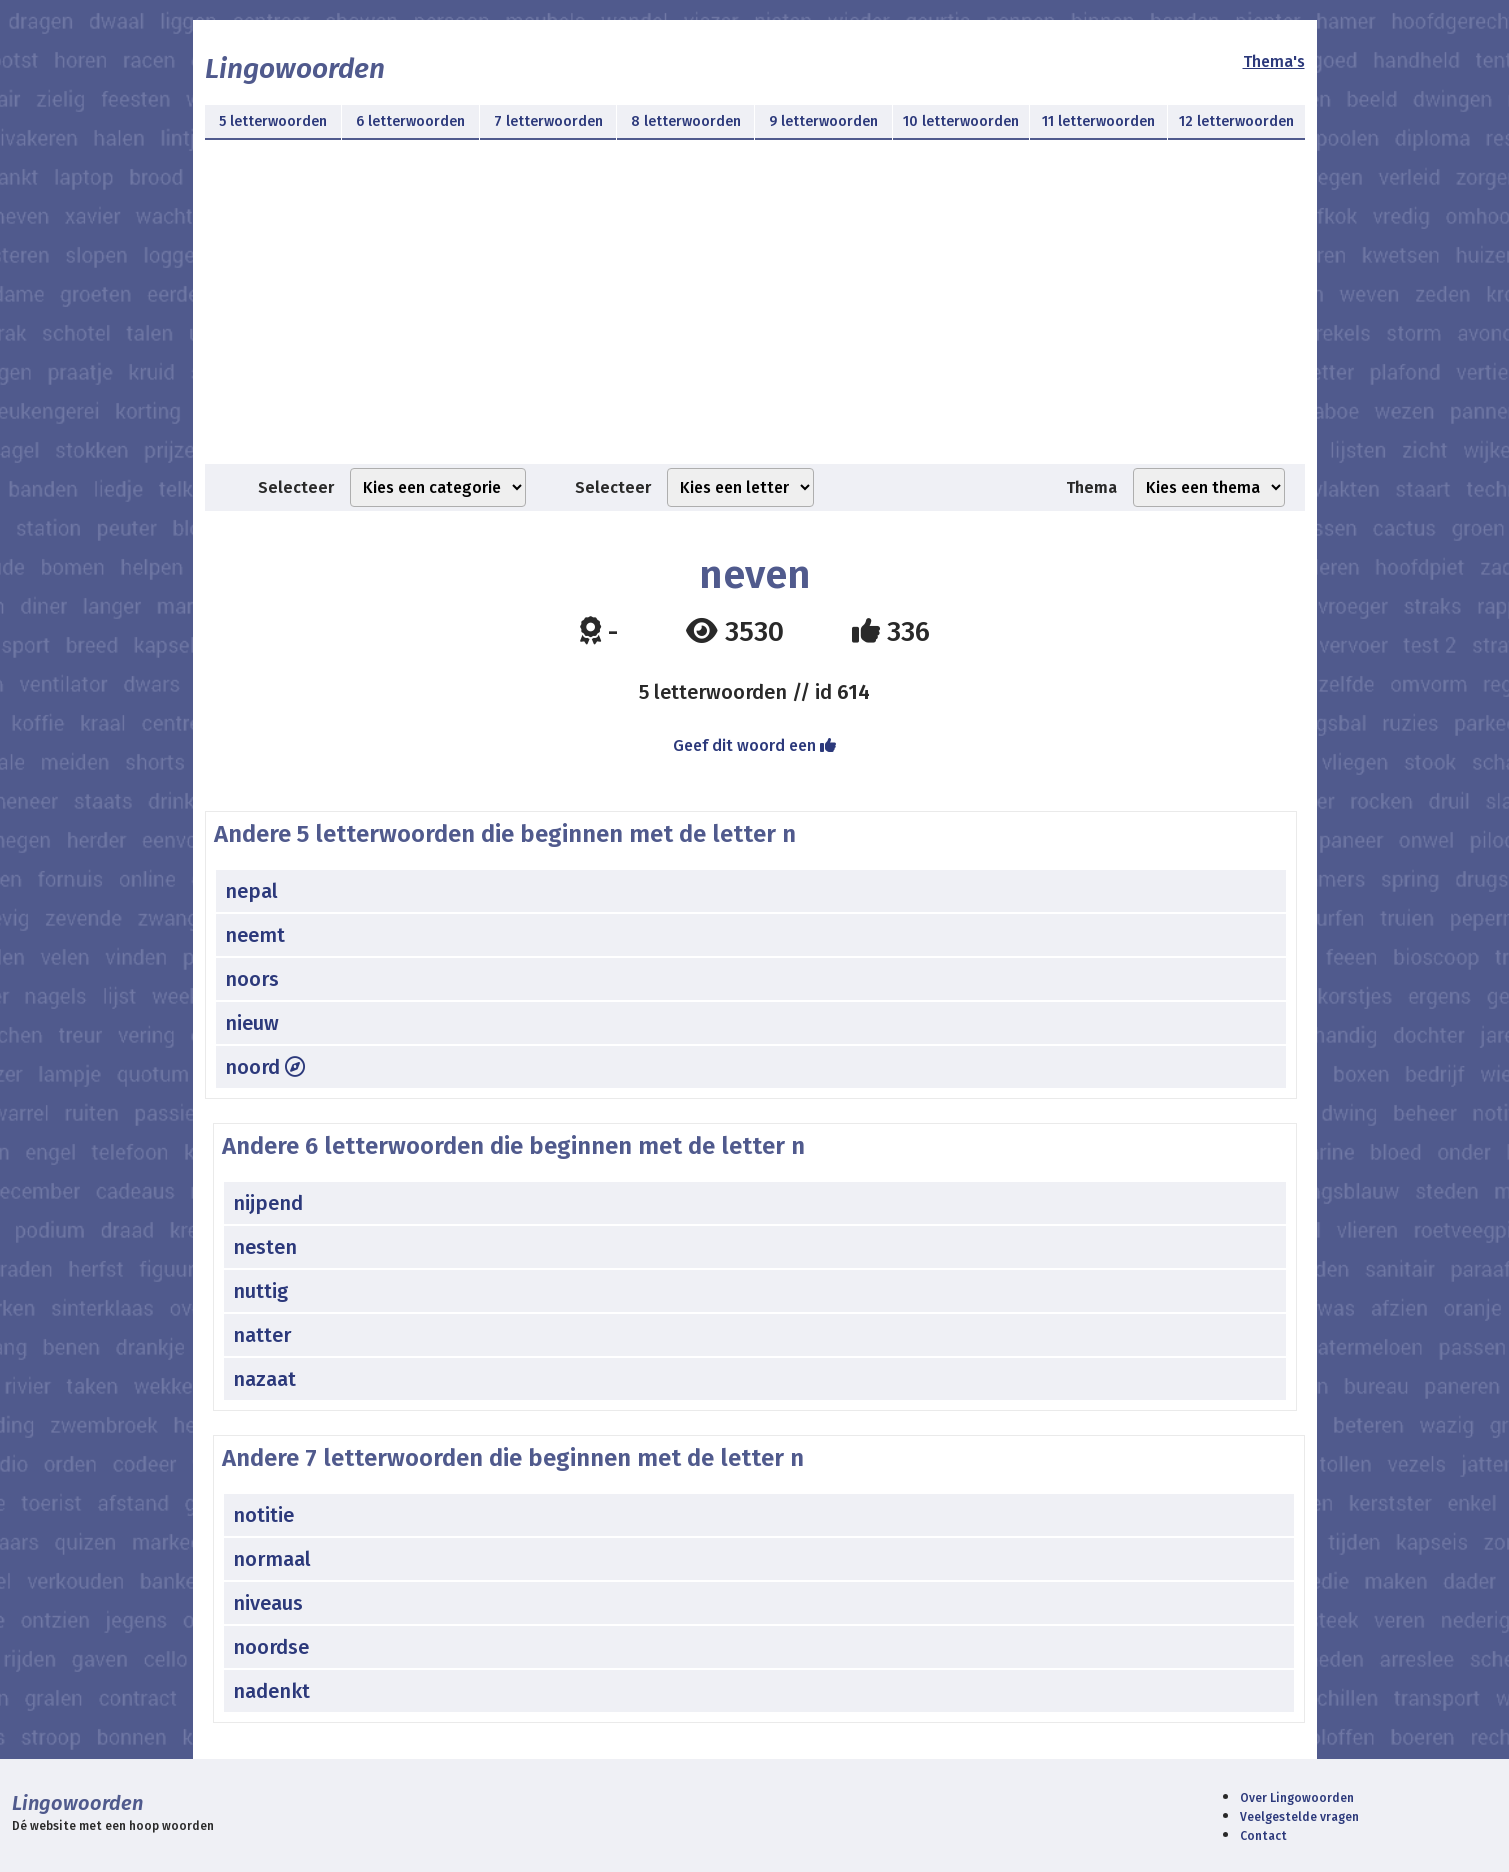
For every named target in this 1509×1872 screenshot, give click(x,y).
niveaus (268, 1603)
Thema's (1274, 61)
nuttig (260, 1291)
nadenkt (271, 1691)
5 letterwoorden (273, 121)
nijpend (268, 1203)
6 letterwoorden (410, 121)
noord (265, 1067)
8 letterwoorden (686, 121)
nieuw (252, 1023)
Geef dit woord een (754, 745)
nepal (251, 891)
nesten (265, 1247)
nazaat (264, 1379)
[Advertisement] (755, 314)
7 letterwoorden (548, 121)
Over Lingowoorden (1297, 1798)
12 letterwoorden (1236, 121)
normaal (272, 1559)
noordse (271, 1647)
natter (262, 1335)
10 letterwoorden (961, 121)
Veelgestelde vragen (1299, 1817)
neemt (255, 935)
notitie (263, 1515)
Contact (1263, 1836)
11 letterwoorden (1098, 121)
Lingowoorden (295, 68)
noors (252, 979)
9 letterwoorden (823, 121)
